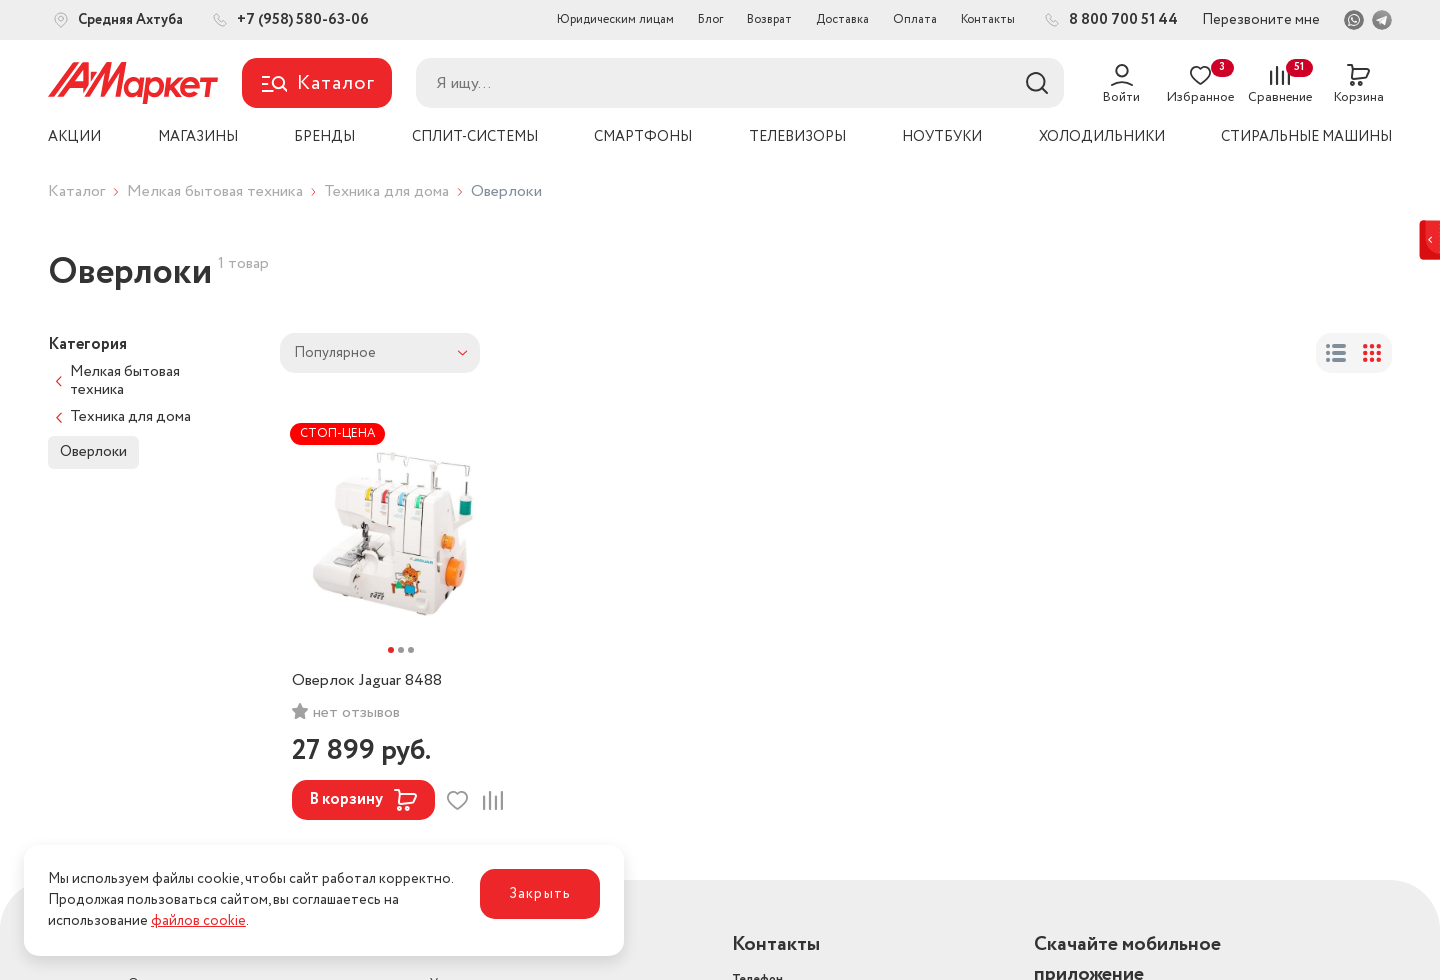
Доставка (842, 19)
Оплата (915, 19)
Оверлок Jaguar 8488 (367, 681)
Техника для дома (386, 191)
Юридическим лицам (615, 19)
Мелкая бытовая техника (215, 191)
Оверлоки (93, 452)
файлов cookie (198, 921)
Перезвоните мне (1261, 20)
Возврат (769, 19)
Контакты (988, 19)
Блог (710, 19)
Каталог (76, 191)
